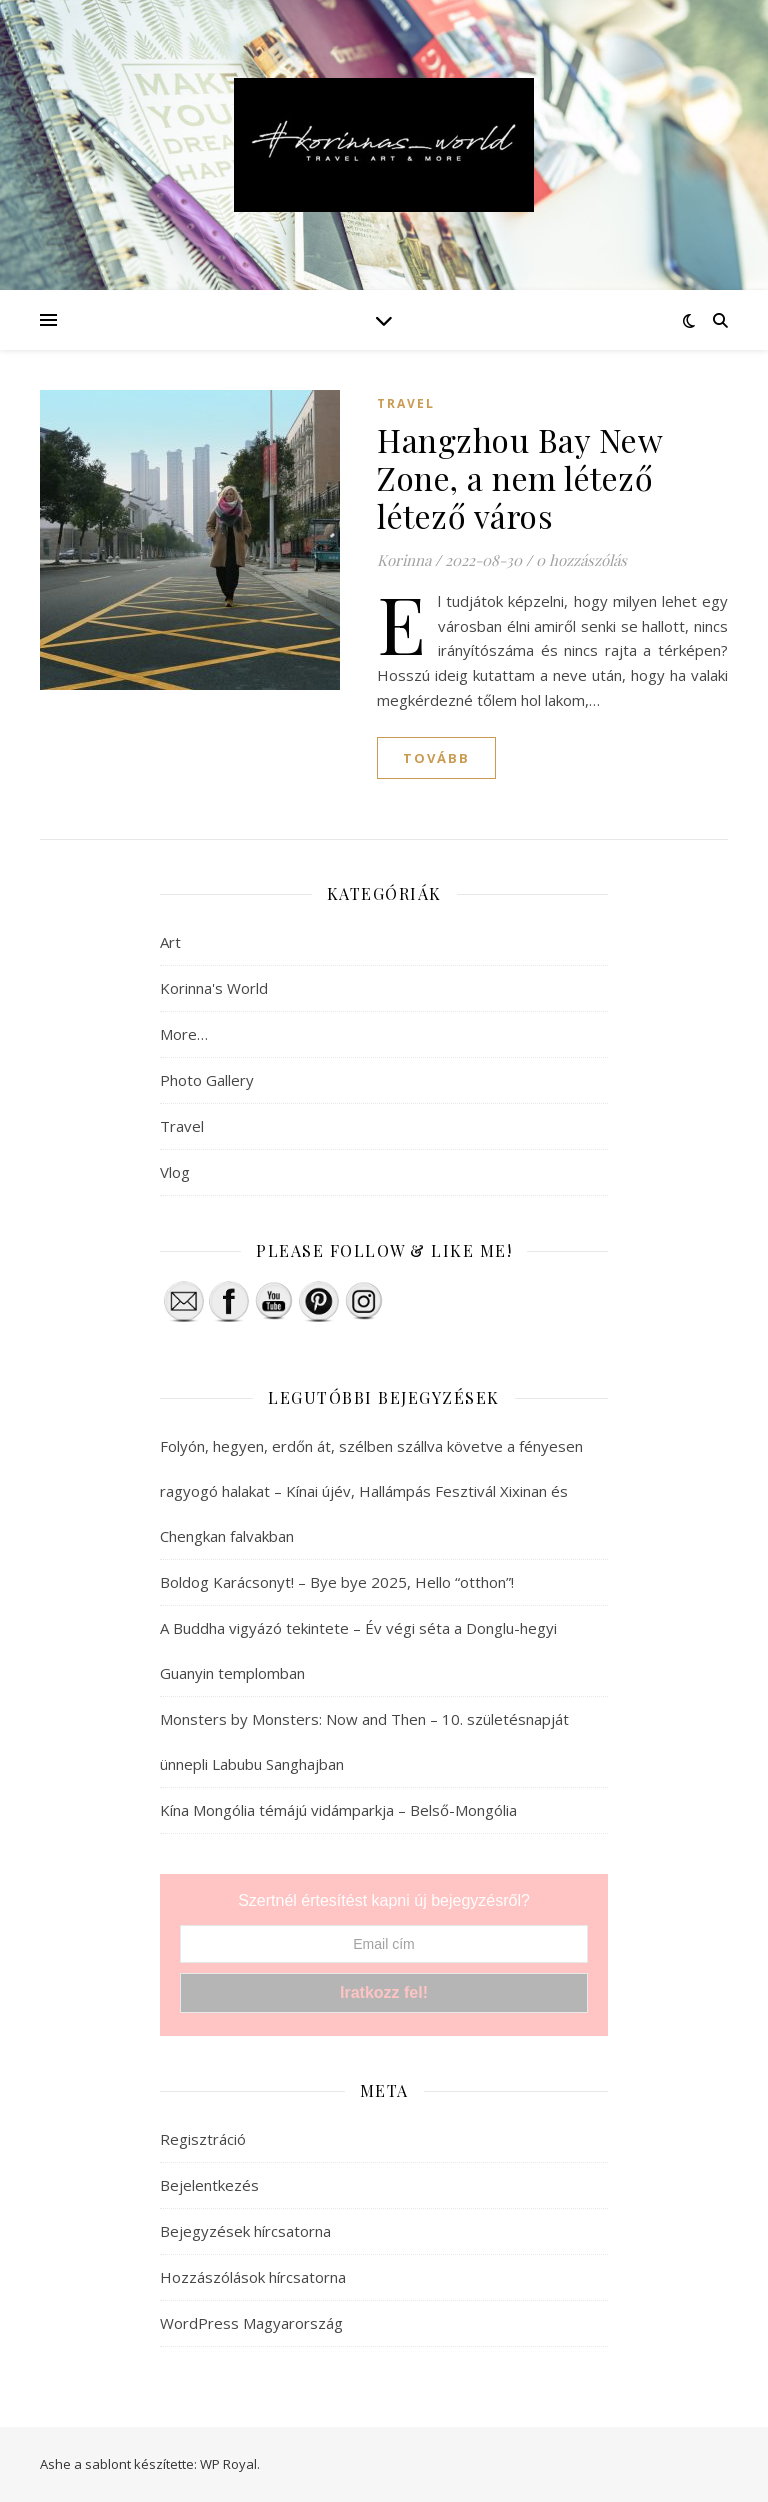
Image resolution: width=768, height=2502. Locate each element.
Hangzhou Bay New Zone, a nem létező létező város (519, 477)
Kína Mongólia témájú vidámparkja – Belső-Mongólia (338, 1810)
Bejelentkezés (209, 2185)
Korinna (404, 560)
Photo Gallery (207, 1080)
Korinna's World (214, 988)
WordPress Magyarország (251, 2323)
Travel (406, 403)
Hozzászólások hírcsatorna (253, 2277)
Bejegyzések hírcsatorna (245, 2231)
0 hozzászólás (581, 560)
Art (170, 942)
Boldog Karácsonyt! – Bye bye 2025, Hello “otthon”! (337, 1582)
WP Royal (228, 2464)
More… (184, 1034)
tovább (436, 758)
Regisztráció (203, 2139)
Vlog (175, 1172)
